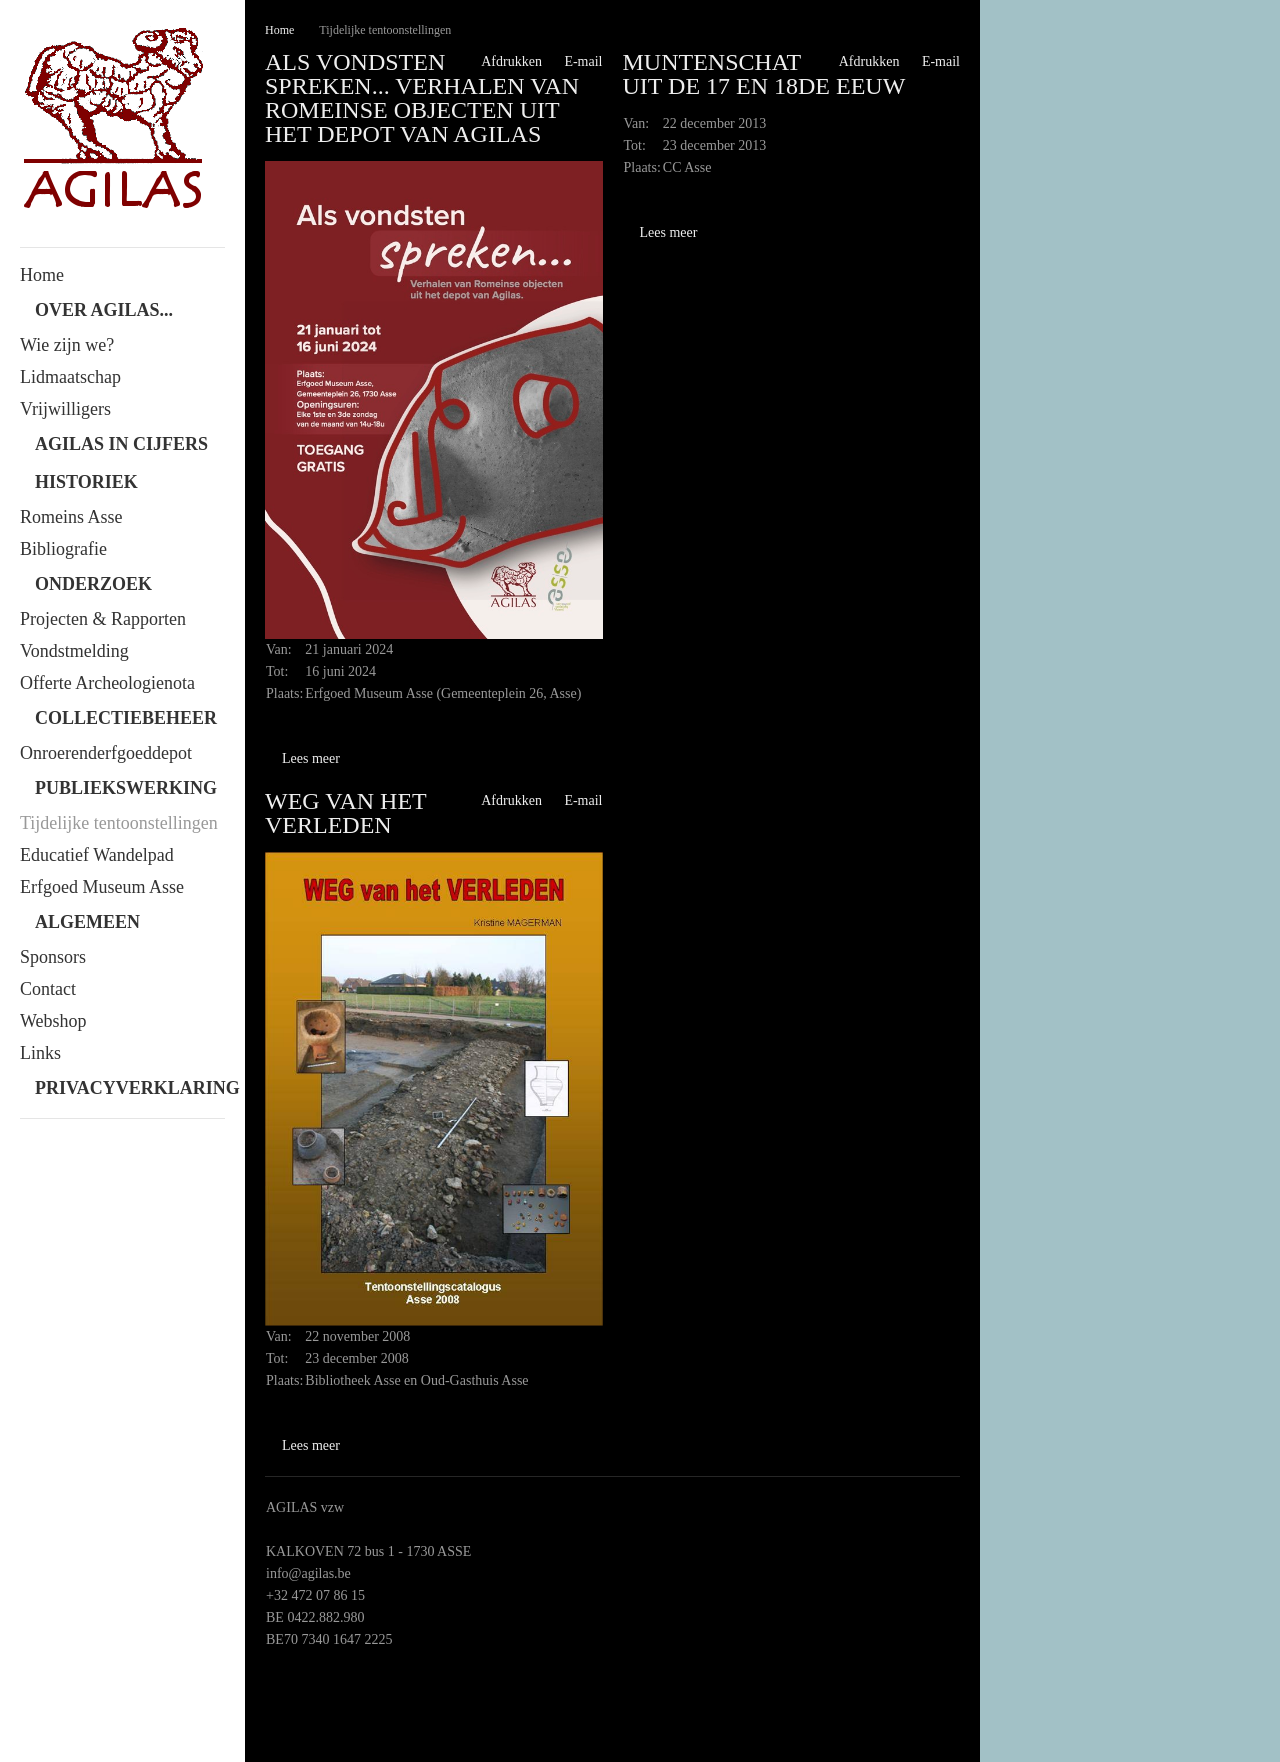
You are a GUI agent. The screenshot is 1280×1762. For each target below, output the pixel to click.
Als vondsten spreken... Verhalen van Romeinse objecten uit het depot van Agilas (422, 98)
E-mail (575, 61)
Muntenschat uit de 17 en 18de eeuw (764, 74)
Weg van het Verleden (345, 813)
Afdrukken (503, 61)
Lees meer (311, 758)
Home (279, 30)
